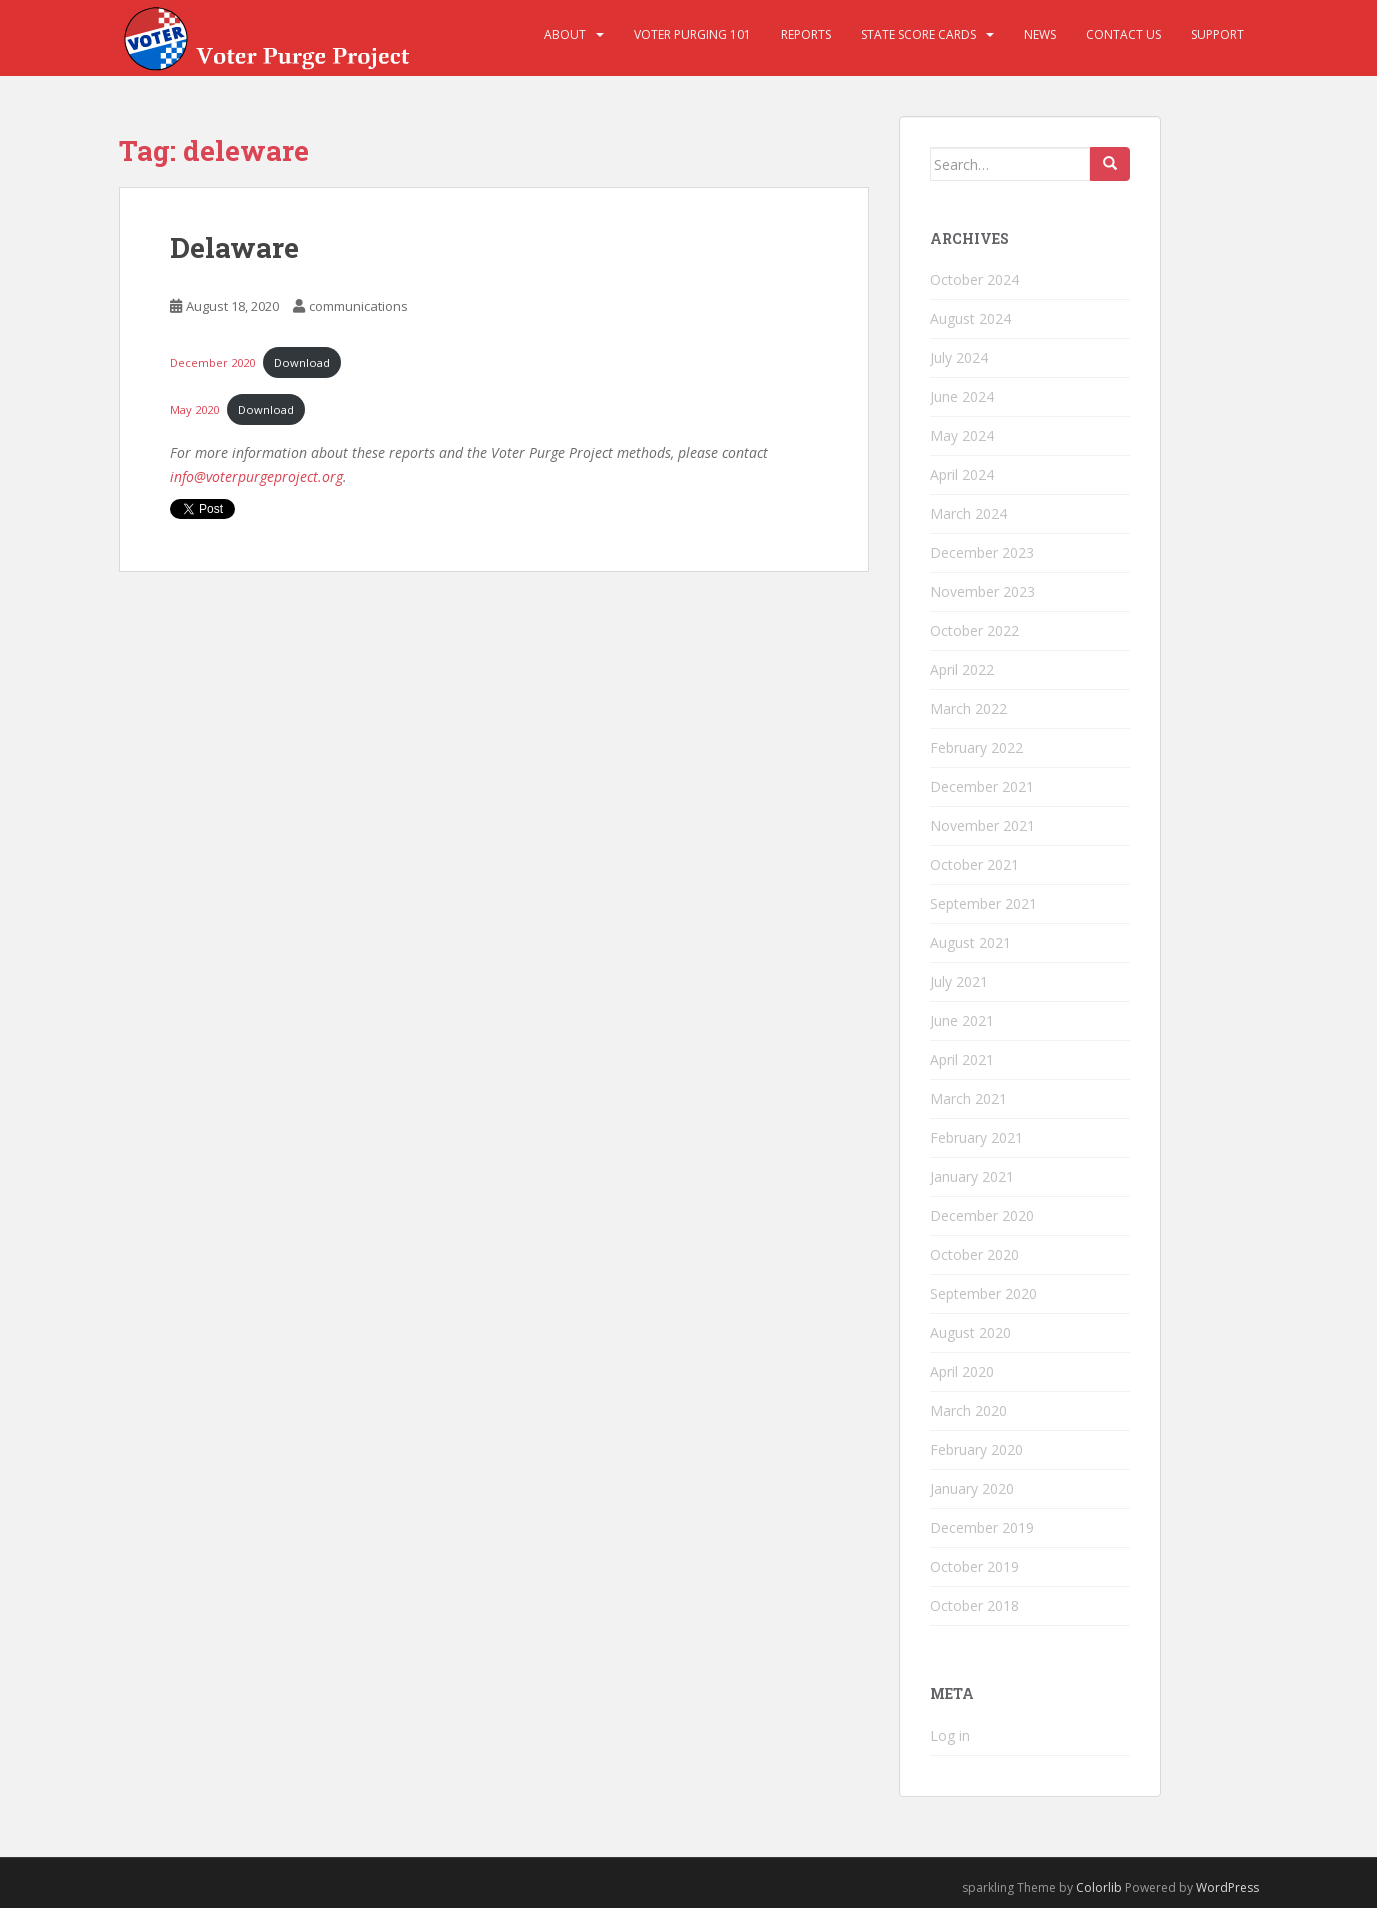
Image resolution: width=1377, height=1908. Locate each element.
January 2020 (972, 1488)
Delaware (234, 247)
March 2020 (968, 1410)
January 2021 (972, 1176)
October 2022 (974, 630)
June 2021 (962, 1020)
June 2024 (962, 396)
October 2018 (974, 1605)
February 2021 (976, 1137)
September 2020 (983, 1293)
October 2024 (974, 279)
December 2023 (982, 552)
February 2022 (976, 747)
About (565, 34)
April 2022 (962, 669)
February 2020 (976, 1449)
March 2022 (968, 708)
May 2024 (962, 435)
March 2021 (968, 1098)
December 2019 (982, 1527)
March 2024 (968, 513)
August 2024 (970, 318)
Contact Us (1123, 34)
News (1040, 34)
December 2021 (982, 786)
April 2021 (962, 1059)
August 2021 (970, 942)
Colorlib (1099, 1887)
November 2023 (982, 591)
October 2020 (974, 1254)
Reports (806, 34)
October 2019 (974, 1566)
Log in (950, 1735)
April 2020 (962, 1371)
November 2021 (982, 825)
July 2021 (959, 981)
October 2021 (974, 864)
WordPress (1227, 1887)
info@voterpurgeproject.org (256, 476)
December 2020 (212, 362)
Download (302, 362)
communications (358, 306)
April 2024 (962, 474)
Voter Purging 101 (692, 34)
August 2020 (970, 1332)
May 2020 (194, 409)
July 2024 (959, 357)
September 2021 (983, 903)
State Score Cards (918, 34)
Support (1217, 34)
